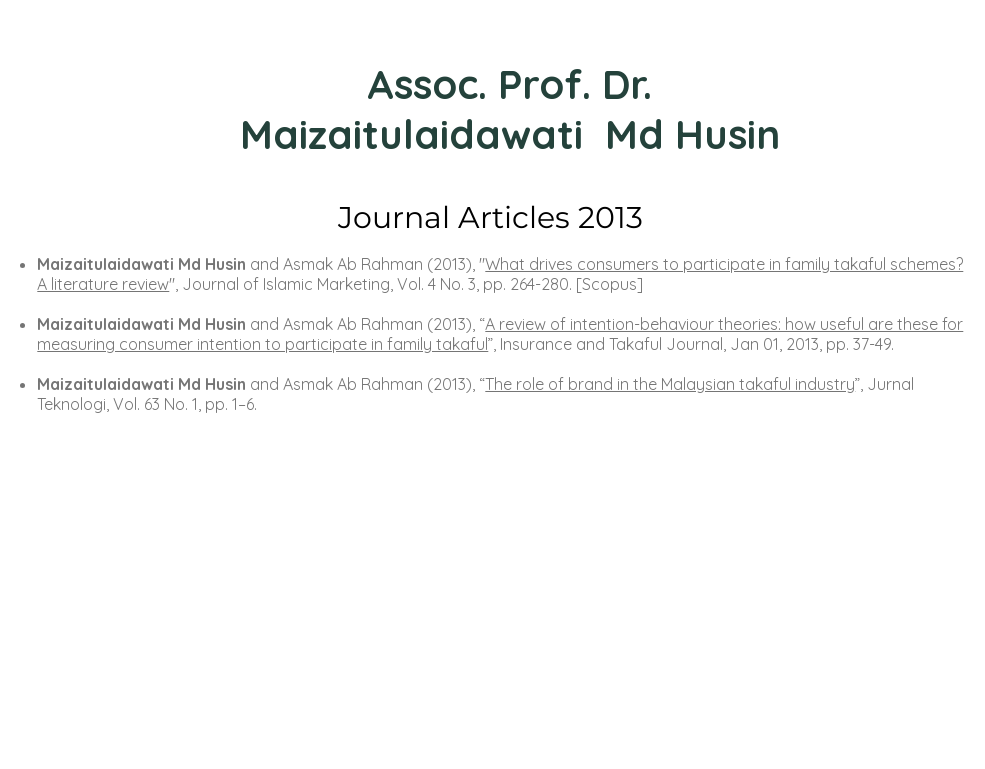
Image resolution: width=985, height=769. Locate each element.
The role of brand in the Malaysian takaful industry (670, 384)
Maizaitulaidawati (417, 134)
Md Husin (692, 134)
